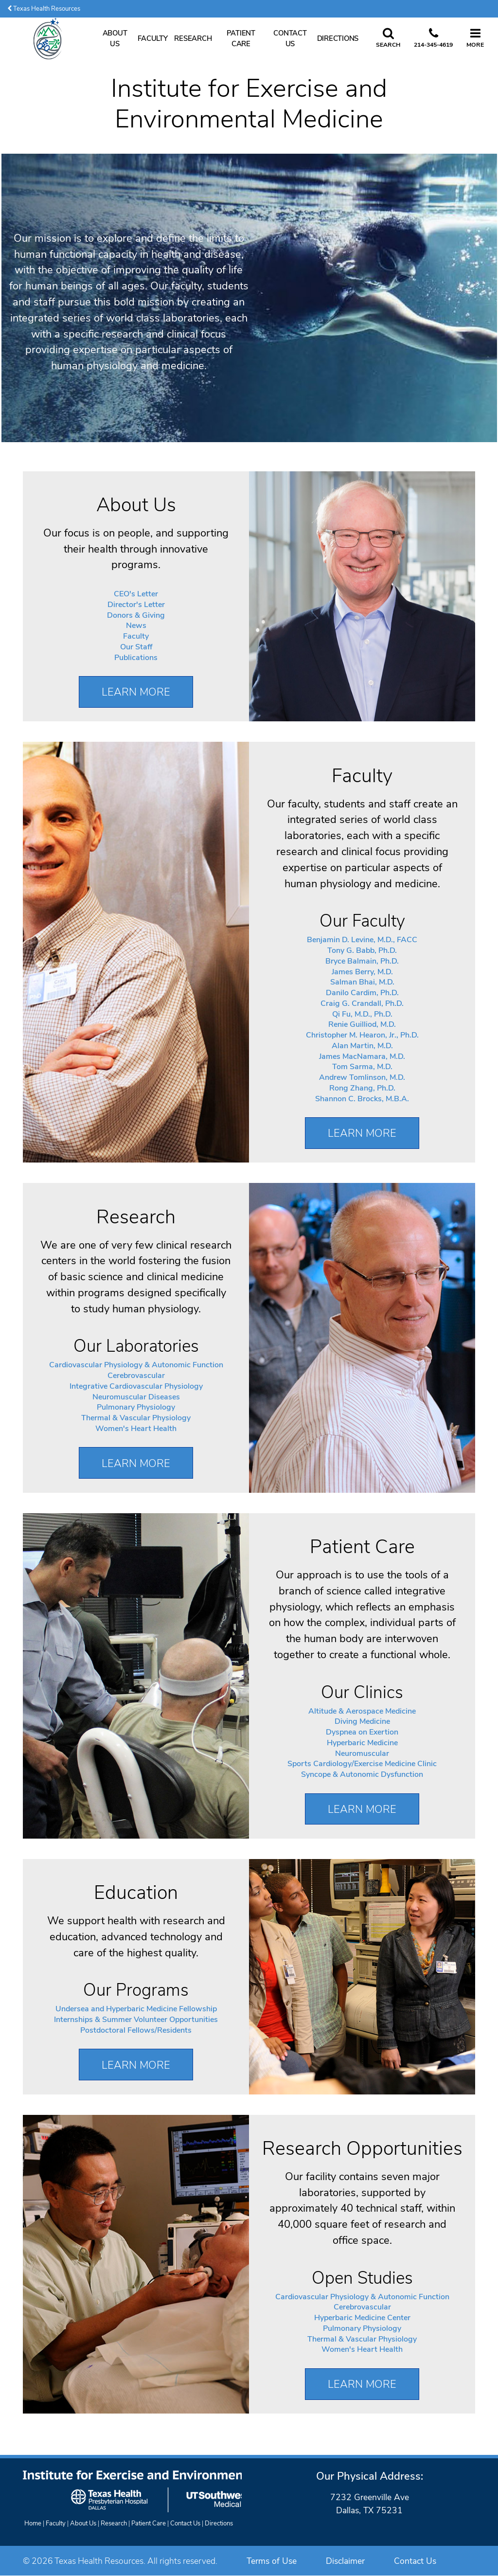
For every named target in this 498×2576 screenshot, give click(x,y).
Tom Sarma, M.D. (362, 1066)
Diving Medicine (362, 1721)
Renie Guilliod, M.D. (362, 1024)
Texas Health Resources (43, 8)
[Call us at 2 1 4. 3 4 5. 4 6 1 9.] (433, 38)
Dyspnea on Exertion (362, 1732)
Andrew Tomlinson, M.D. (362, 1077)
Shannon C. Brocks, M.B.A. (362, 1098)
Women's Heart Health (136, 1428)
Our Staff (136, 647)
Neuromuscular (362, 1753)
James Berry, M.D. (362, 971)
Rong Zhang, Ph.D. (362, 1088)
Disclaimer (345, 2561)
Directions (337, 38)
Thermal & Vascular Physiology (136, 1418)
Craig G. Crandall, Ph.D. (362, 1003)
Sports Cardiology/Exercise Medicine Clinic (362, 1763)
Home (32, 2523)
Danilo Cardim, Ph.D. (362, 992)
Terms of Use (272, 2561)
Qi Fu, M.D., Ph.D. (362, 1014)
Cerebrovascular (136, 1375)
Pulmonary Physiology (136, 1407)
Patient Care (241, 38)
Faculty (152, 38)
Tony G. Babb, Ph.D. (362, 950)
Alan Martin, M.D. (362, 1045)
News (136, 625)
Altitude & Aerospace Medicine (362, 1711)
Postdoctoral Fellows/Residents (136, 2030)
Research (193, 38)
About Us (115, 38)
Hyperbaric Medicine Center (362, 2317)
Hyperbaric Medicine (362, 1742)
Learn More (136, 692)
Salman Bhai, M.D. (362, 982)
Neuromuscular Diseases (136, 1397)
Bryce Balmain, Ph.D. (362, 961)
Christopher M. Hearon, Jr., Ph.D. (362, 1035)
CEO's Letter (136, 594)
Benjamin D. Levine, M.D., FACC (362, 939)
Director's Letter (136, 604)
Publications (136, 657)
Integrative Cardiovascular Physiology (136, 1386)
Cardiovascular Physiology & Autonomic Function (136, 1365)
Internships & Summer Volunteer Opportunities (136, 2019)
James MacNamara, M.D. (362, 1056)
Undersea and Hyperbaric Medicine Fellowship (136, 2009)
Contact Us (289, 38)
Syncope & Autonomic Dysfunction (362, 1774)
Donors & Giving (136, 615)
